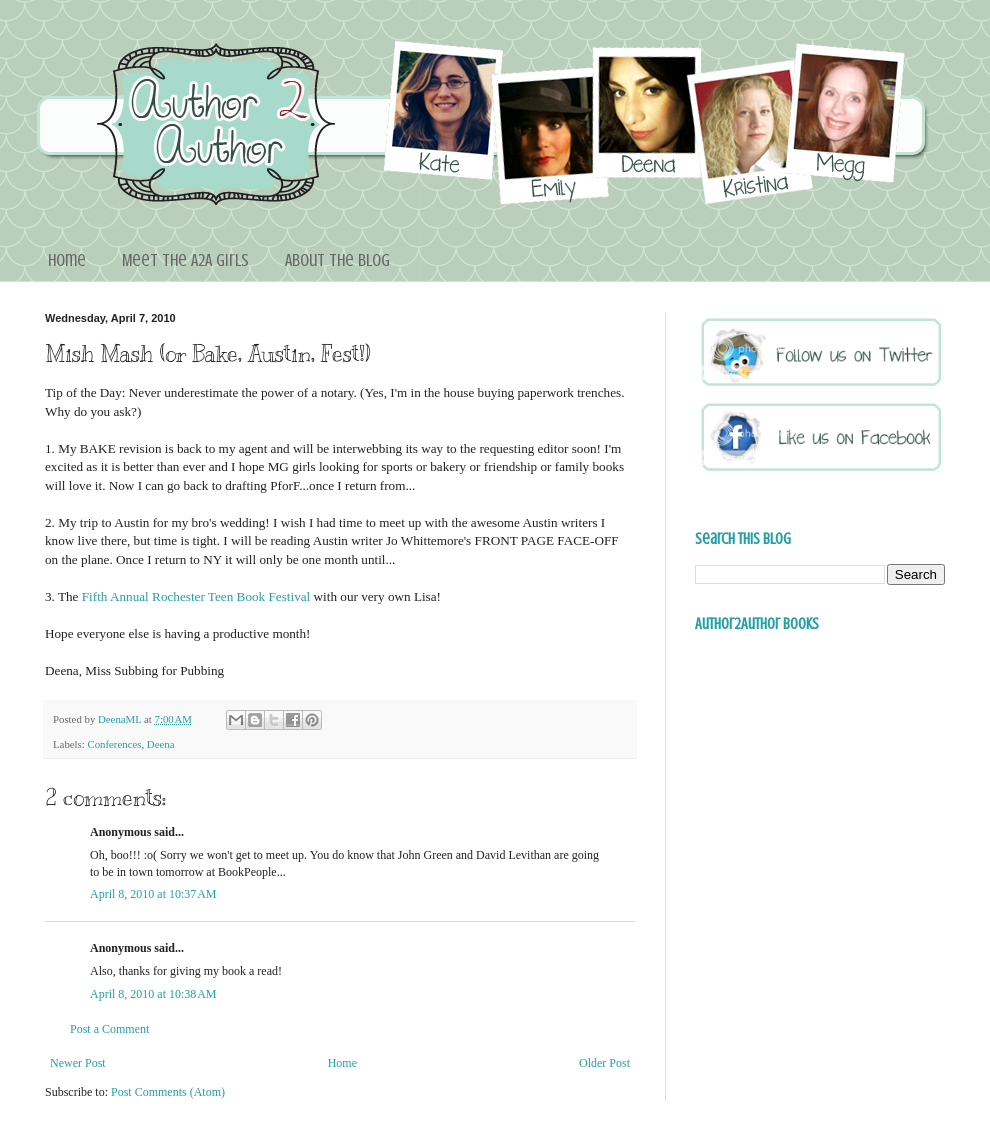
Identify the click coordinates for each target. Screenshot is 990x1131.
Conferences (114, 744)
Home (67, 260)
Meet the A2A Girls (185, 260)
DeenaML (121, 719)
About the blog (337, 260)
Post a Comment (109, 1029)
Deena (161, 744)
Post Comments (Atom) (168, 1092)
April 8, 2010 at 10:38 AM (153, 994)
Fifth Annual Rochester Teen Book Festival (196, 596)
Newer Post (78, 1063)
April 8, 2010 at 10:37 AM (153, 894)
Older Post (604, 1063)
